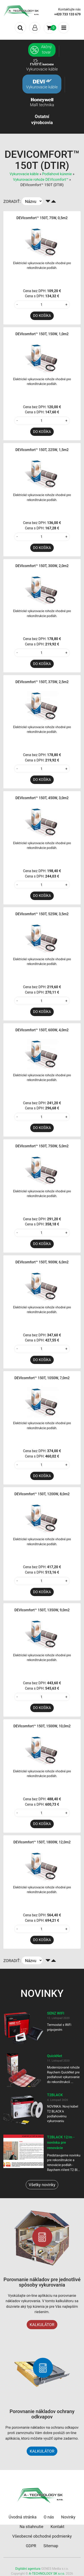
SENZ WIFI (55, 2013)
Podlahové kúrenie (57, 174)
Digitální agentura (27, 2569)
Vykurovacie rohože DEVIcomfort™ (40, 179)
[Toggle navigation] (34, 27)
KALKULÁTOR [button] (42, 2451)
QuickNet (54, 2056)
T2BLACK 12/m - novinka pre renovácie (61, 2142)
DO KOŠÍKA (42, 316)
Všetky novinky (42, 2184)
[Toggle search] (20, 27)
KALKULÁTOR (42, 2324)
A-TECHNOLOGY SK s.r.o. (47, 2574)
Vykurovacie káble (24, 174)
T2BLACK (55, 2095)
